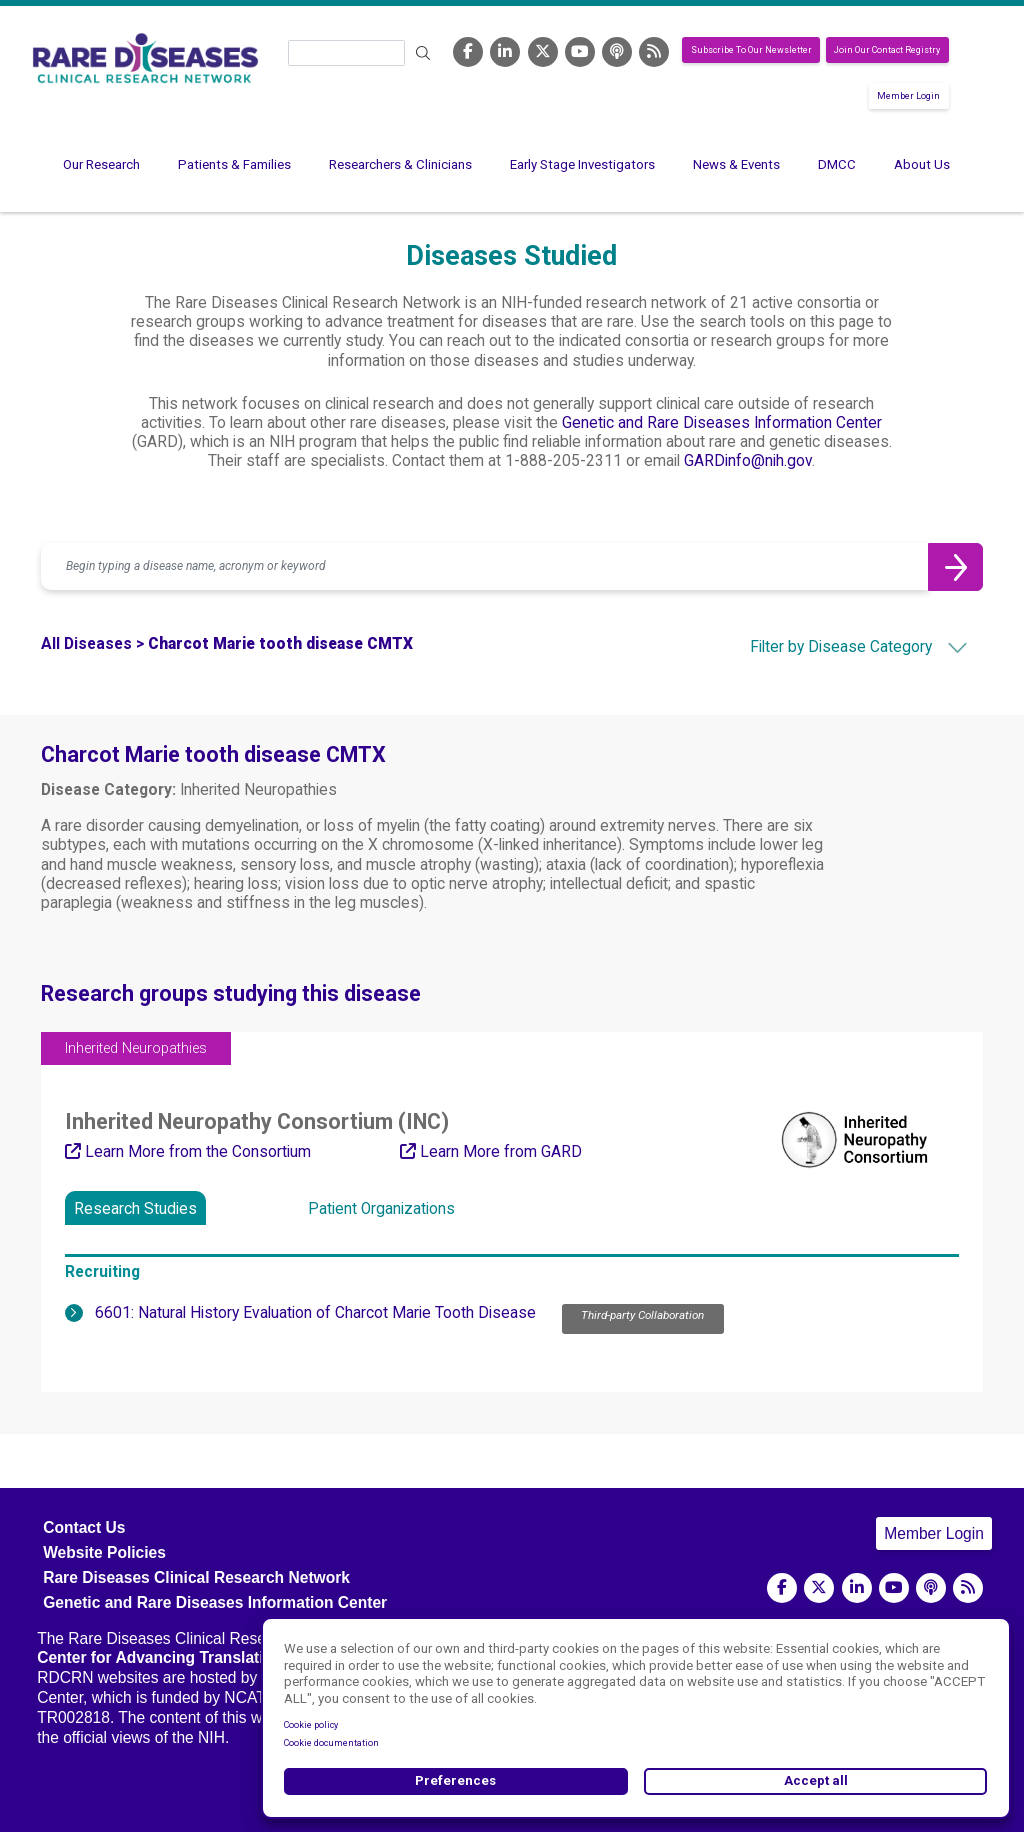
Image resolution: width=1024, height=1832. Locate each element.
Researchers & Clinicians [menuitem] (400, 164)
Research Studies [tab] (135, 1209)
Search (423, 53)
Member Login (908, 96)
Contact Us (84, 1527)
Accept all (816, 1780)
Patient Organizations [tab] (381, 1209)
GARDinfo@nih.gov (748, 461)
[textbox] (824, 647)
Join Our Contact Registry (887, 50)
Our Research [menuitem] (101, 164)
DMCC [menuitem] (837, 164)
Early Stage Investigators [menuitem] (582, 164)
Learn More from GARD (491, 1152)
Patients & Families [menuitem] (234, 164)
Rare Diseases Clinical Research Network (196, 1577)
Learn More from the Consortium (188, 1152)
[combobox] (824, 647)
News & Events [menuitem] (736, 164)
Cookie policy (311, 1725)
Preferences (455, 1780)
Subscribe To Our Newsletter (751, 50)
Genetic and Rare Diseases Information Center (722, 423)
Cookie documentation (331, 1743)
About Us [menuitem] (922, 164)
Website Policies (104, 1552)
